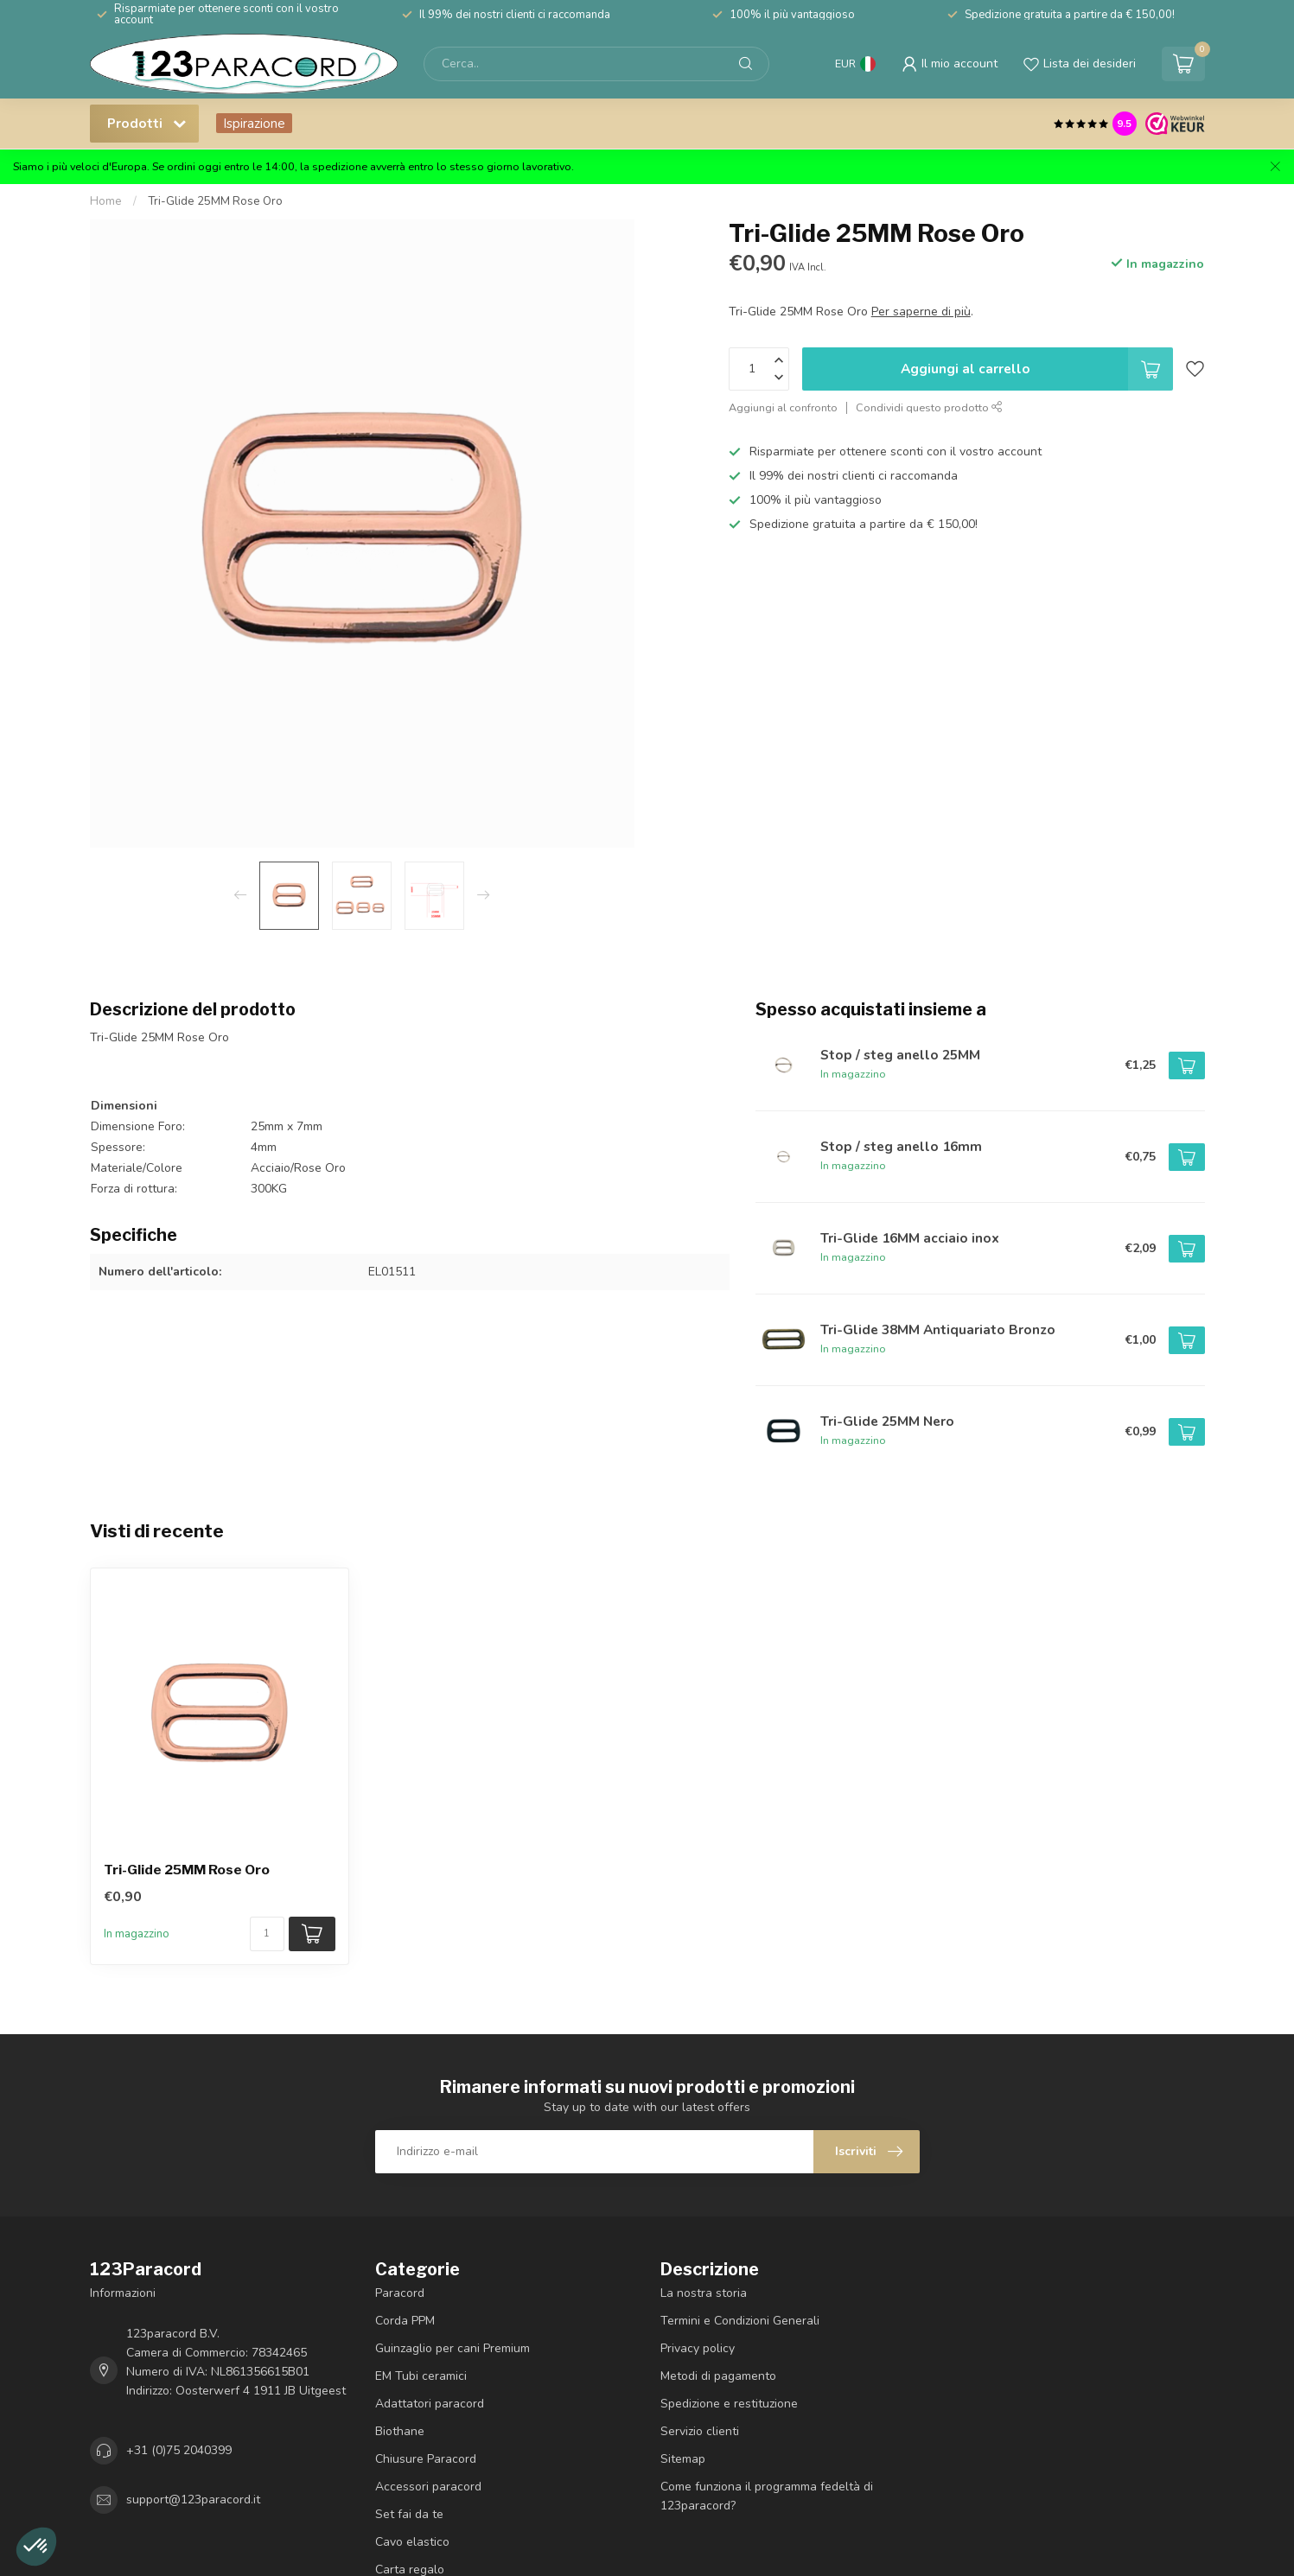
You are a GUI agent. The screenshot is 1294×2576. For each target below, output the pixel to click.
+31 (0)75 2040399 (179, 2450)
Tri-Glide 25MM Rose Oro (215, 201)
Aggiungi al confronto (783, 407)
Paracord (399, 2293)
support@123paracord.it (193, 2499)
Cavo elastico (412, 2542)
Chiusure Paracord (425, 2459)
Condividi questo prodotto (929, 407)
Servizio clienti (699, 2431)
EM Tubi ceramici (421, 2376)
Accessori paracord (428, 2486)
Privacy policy (697, 2348)
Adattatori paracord (429, 2403)
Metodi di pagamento (718, 2376)
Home (106, 201)
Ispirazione (254, 123)
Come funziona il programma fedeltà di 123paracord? (766, 2496)
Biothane (399, 2431)
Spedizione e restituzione (729, 2403)
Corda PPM (405, 2320)
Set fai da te (409, 2514)
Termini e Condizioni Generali (739, 2320)
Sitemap (682, 2459)
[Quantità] (267, 1934)
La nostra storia (703, 2293)
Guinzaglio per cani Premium (452, 2348)
